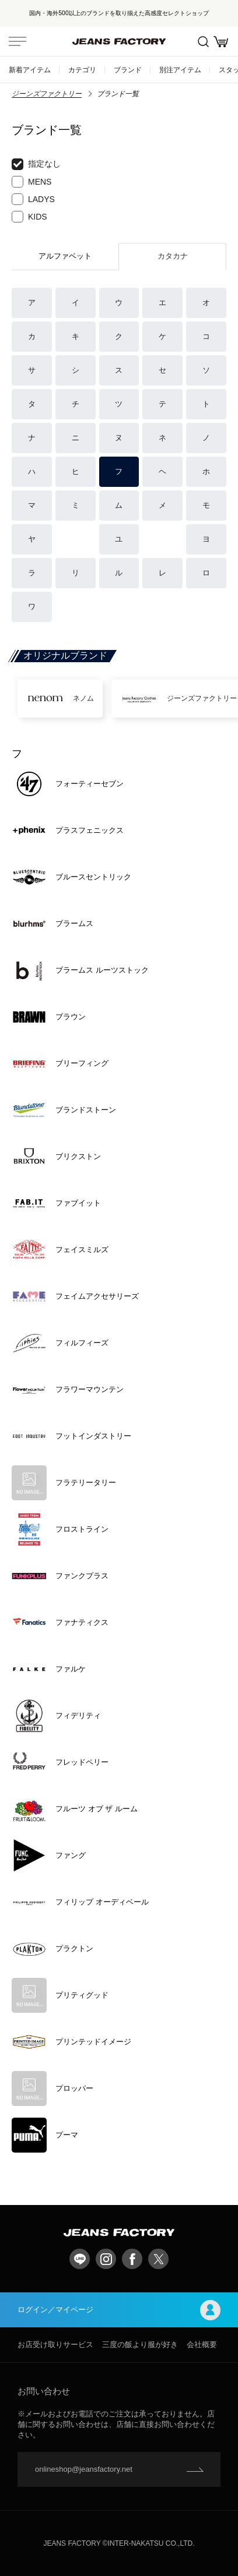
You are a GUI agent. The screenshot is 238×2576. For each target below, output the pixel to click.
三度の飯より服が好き (140, 2344)
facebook (132, 2259)
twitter (158, 2259)
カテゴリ (82, 69)
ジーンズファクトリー (47, 94)
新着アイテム (30, 69)
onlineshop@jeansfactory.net (83, 2469)
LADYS (33, 199)
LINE (79, 2259)
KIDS (29, 216)
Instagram (106, 2259)
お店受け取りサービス (55, 2344)
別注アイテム (180, 69)
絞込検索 (203, 41)
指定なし (36, 164)
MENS (31, 182)
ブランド (128, 69)
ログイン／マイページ (119, 2310)
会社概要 (202, 2344)
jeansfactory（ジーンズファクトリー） (119, 41)
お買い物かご (221, 41)
